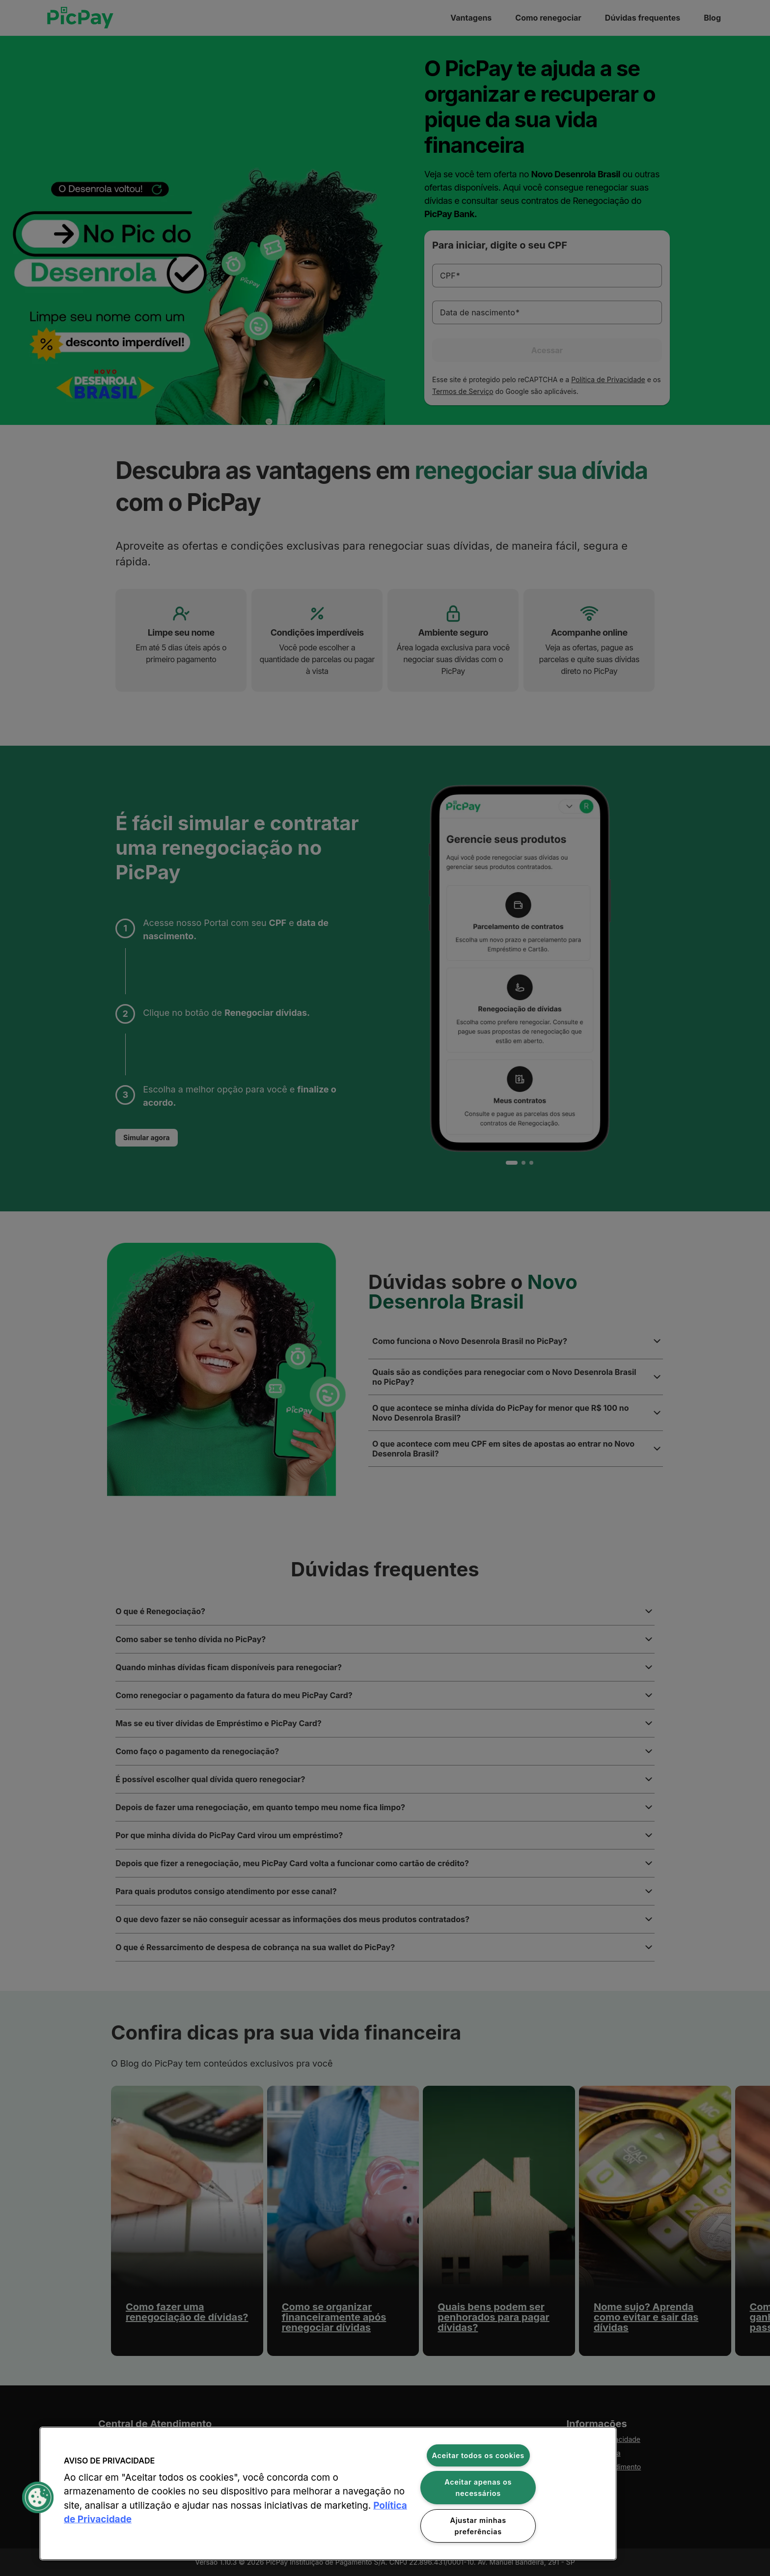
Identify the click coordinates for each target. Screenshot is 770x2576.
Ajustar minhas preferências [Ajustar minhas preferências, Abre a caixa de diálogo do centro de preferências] (478, 2526)
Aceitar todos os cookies (478, 2455)
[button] (38, 2497)
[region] (328, 2493)
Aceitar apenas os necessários (478, 2487)
